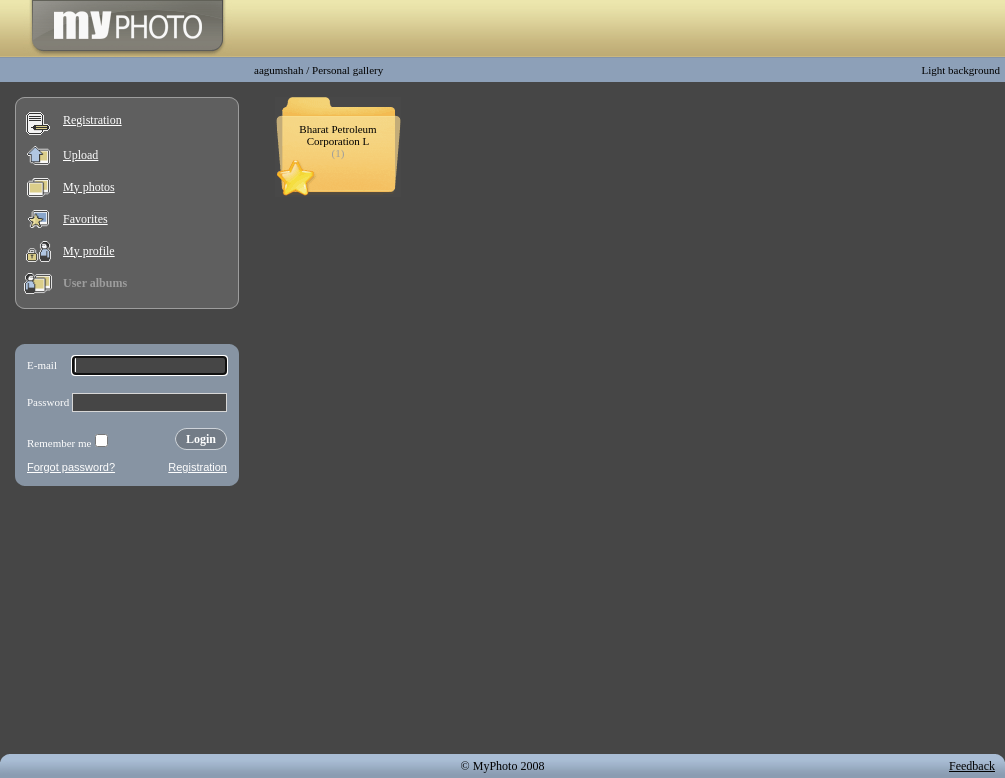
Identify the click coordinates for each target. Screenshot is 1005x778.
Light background (960, 70)
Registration (92, 120)
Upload (80, 155)
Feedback (972, 766)
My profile (89, 251)
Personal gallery (347, 70)
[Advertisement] (127, 624)
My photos (89, 187)
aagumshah (278, 70)
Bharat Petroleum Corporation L (337, 135)
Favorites (85, 219)
